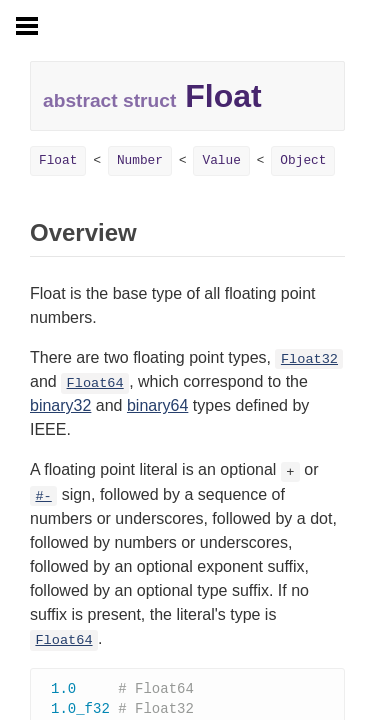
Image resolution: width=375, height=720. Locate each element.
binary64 (157, 405)
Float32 (309, 359)
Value (221, 160)
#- (43, 496)
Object (303, 160)
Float (58, 160)
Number (140, 160)
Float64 (95, 383)
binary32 (60, 405)
